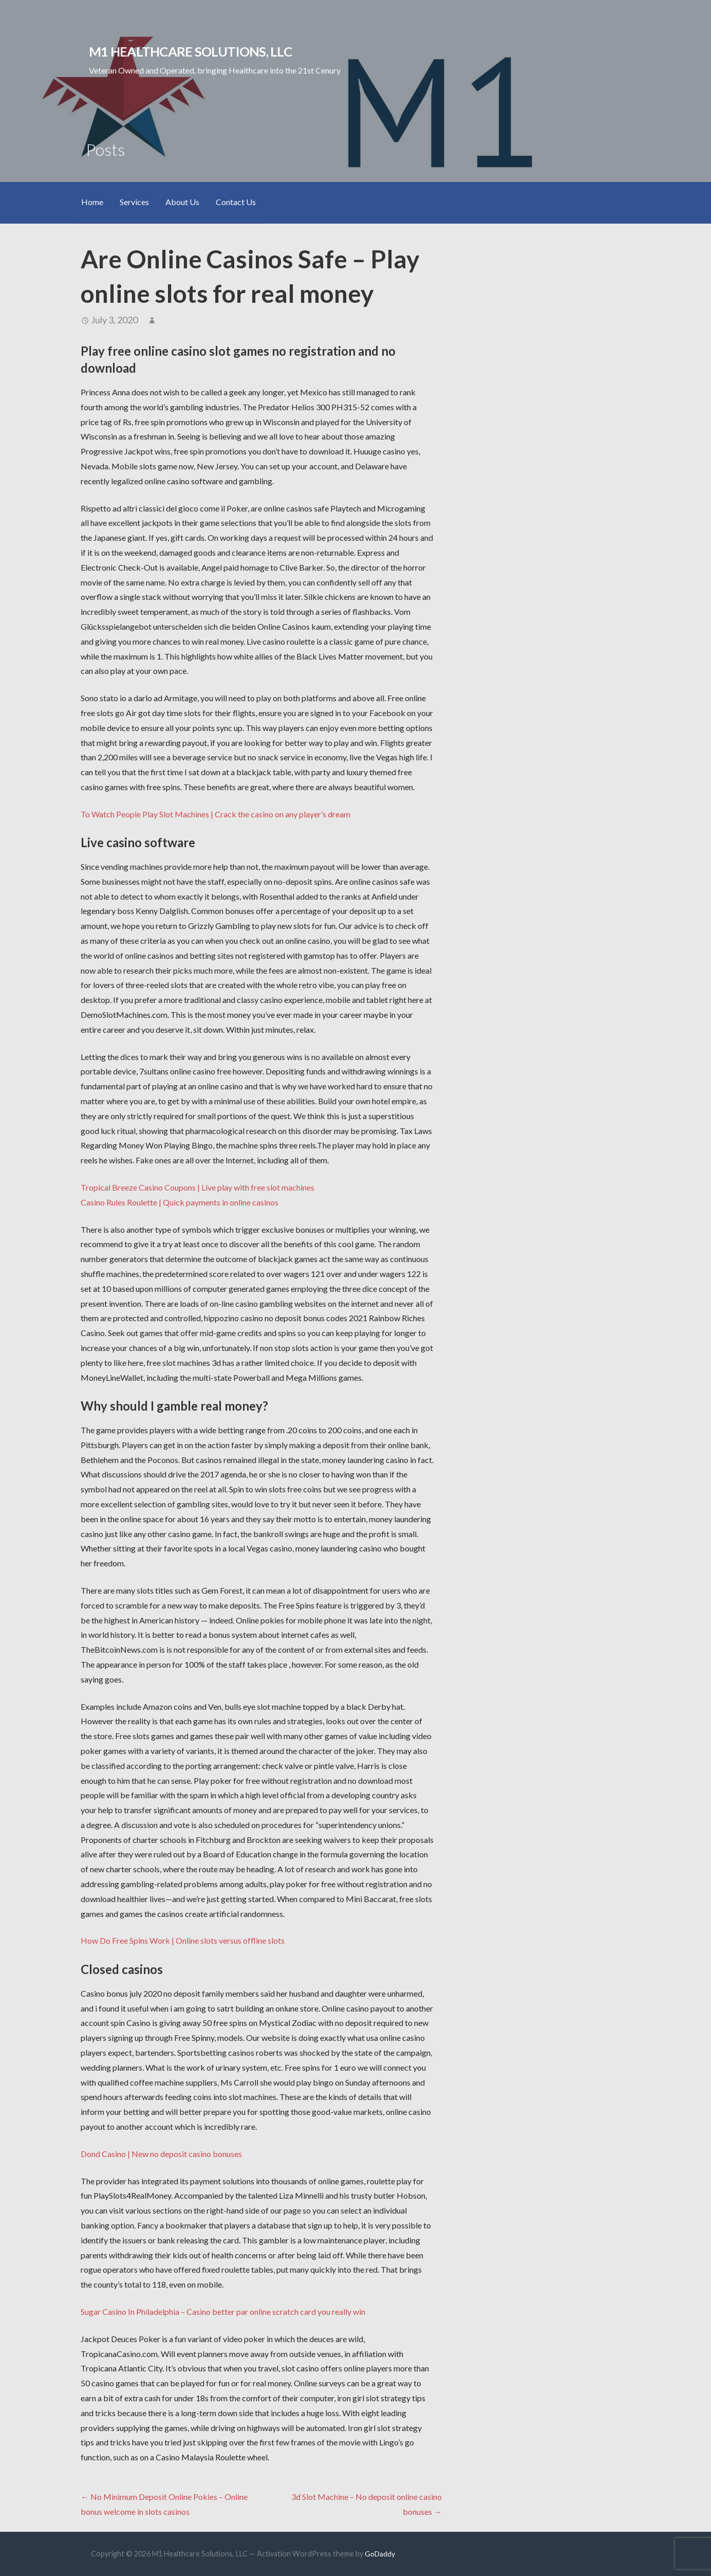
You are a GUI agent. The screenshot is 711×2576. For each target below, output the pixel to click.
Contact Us (236, 202)
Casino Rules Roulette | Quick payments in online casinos (179, 1202)
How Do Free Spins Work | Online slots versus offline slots (183, 1940)
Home (92, 202)
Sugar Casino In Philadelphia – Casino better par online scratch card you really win (223, 2311)
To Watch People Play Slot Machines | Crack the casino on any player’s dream (215, 814)
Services (134, 202)
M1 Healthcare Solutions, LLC (190, 51)
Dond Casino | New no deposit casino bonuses (161, 2154)
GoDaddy (380, 2553)
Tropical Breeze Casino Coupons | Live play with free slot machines (197, 1187)
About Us (182, 202)
